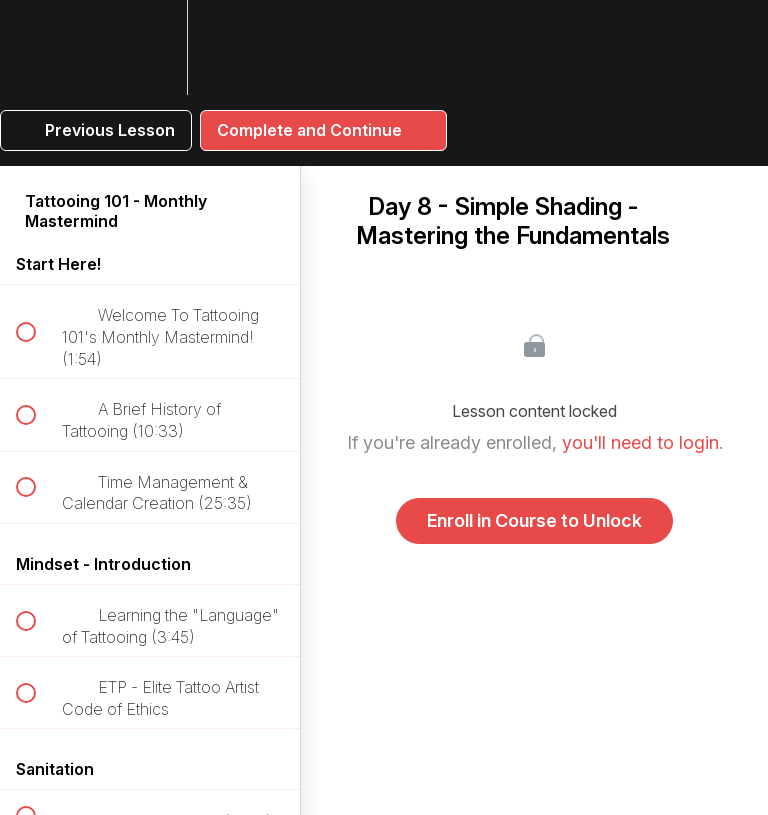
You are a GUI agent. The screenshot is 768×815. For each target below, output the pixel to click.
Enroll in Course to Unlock (534, 520)
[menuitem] (150, 47)
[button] (37, 47)
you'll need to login (640, 442)
